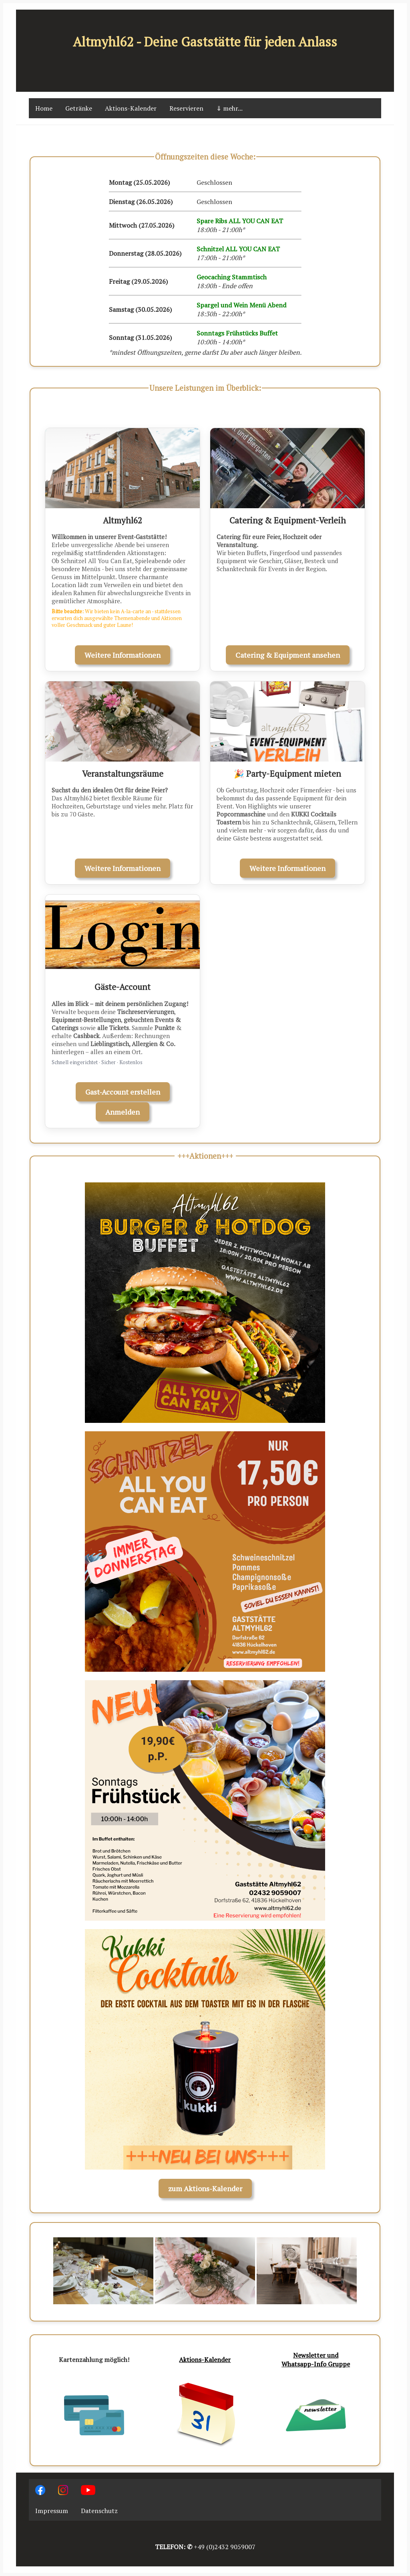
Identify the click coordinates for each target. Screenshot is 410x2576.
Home (43, 108)
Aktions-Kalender (131, 108)
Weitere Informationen (122, 655)
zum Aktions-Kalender (205, 2188)
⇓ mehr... (229, 108)
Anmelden (122, 1112)
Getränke (78, 108)
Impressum (51, 2510)
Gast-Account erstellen (122, 1092)
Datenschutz (99, 2510)
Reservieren (186, 108)
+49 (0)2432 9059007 (224, 2546)
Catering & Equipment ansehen (287, 655)
